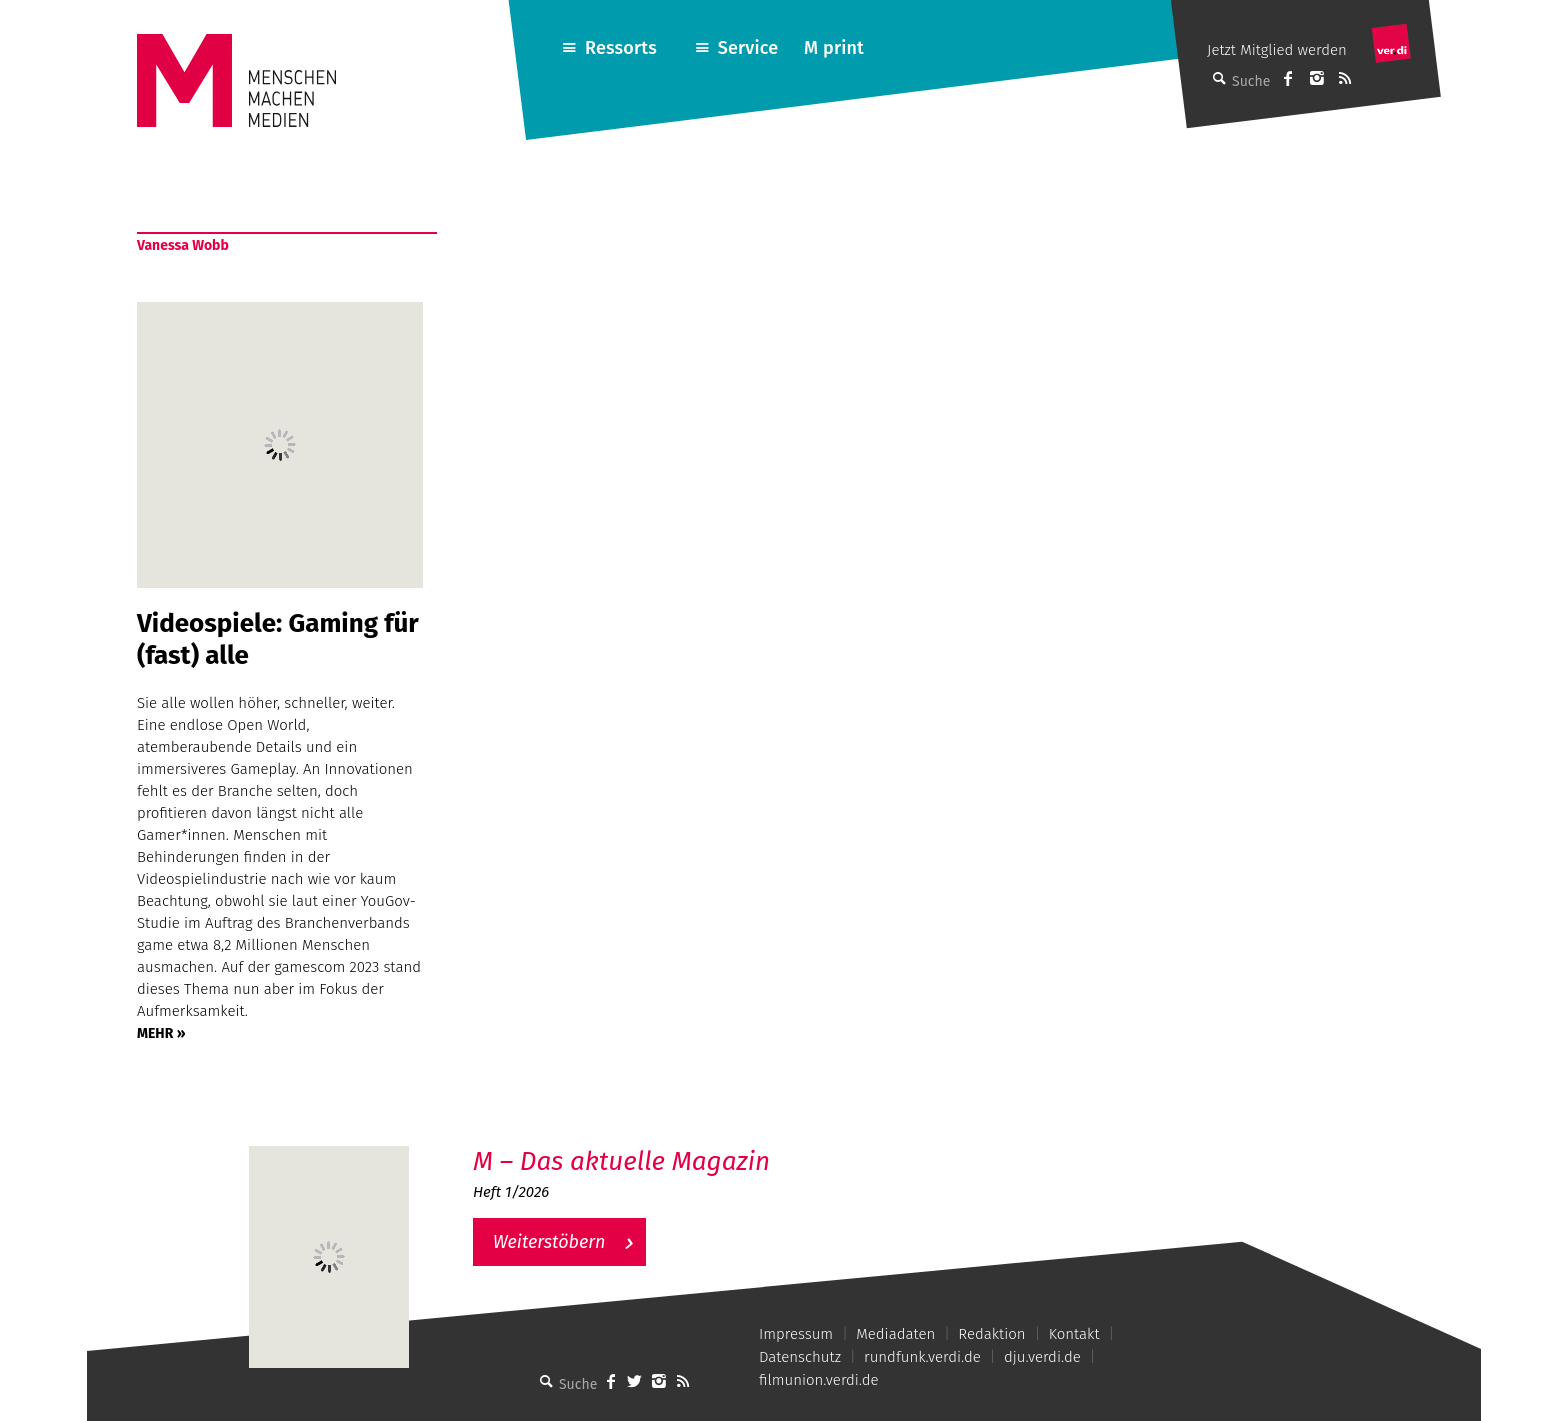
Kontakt (1074, 1334)
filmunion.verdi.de (819, 1380)
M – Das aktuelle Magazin (621, 1161)
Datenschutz (800, 1357)
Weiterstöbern (549, 1242)
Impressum (796, 1334)
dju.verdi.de (1042, 1357)
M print (834, 48)
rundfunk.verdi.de (922, 1357)
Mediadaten (895, 1334)
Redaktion (991, 1334)
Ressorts (621, 48)
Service (748, 48)
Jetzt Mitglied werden (1277, 50)
